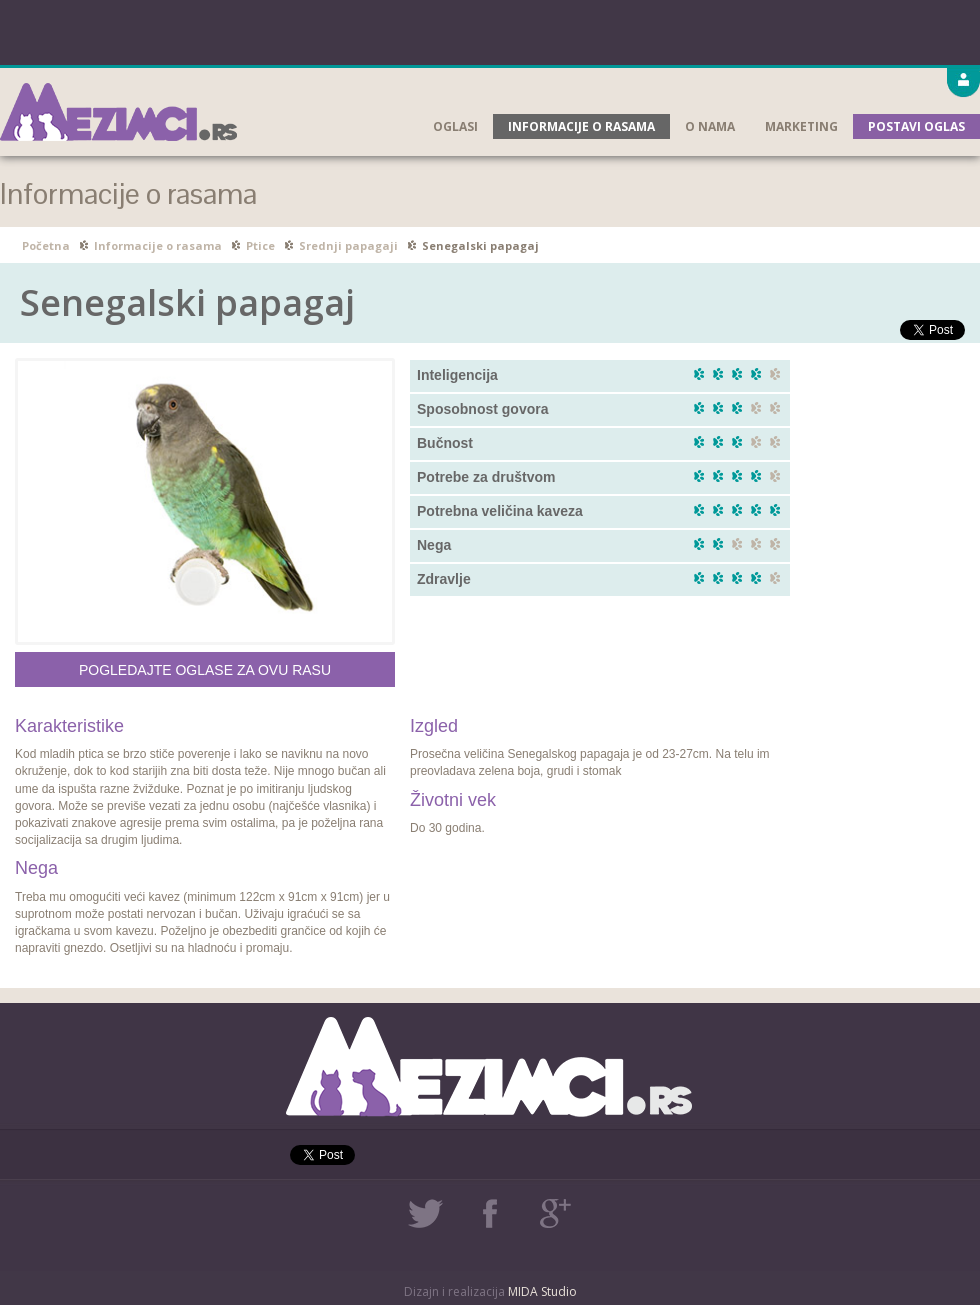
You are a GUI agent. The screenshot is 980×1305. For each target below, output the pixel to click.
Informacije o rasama (581, 126)
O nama (710, 126)
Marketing (801, 126)
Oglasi (455, 126)
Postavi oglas (916, 126)
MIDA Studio (542, 1291)
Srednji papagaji (348, 245)
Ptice (260, 245)
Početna (46, 245)
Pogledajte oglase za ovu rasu (205, 670)
